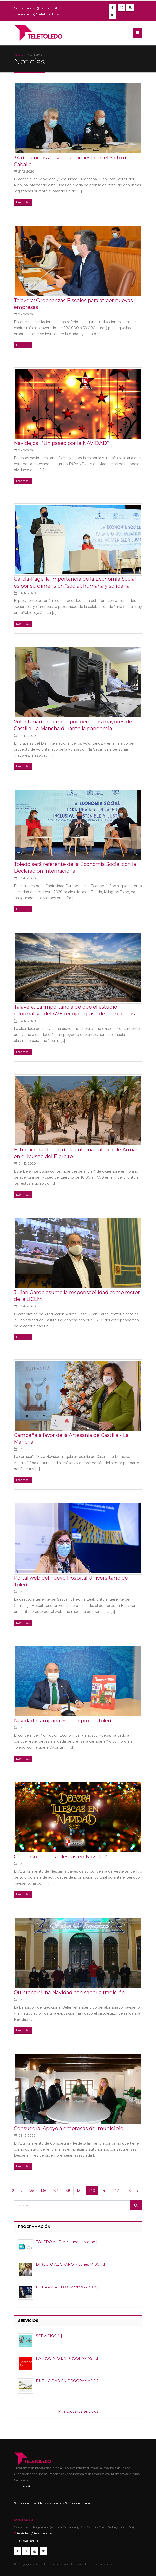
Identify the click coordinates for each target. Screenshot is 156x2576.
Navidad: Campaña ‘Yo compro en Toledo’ (64, 1721)
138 (67, 2190)
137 (55, 2190)
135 (31, 2190)
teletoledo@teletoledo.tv (37, 14)
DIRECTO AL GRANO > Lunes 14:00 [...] (70, 2264)
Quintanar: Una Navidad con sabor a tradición (69, 1992)
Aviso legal (54, 2503)
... (21, 2190)
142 (116, 2190)
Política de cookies (78, 2503)
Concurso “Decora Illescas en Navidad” (61, 1857)
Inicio (18, 54)
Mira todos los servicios (78, 2411)
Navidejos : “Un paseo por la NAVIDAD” (61, 443)
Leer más (22, 2486)
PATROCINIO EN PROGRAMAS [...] (67, 2358)
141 (104, 2190)
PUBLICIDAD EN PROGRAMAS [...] (67, 2381)
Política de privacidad (29, 2503)
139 (80, 2190)
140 (92, 2190)
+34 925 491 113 (50, 8)
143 (128, 2190)
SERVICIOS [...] (49, 2336)
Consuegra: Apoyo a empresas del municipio (68, 2128)
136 (43, 2190)
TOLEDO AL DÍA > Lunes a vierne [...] (68, 2242)
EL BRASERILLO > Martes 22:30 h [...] (69, 2287)
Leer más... (23, 202)
